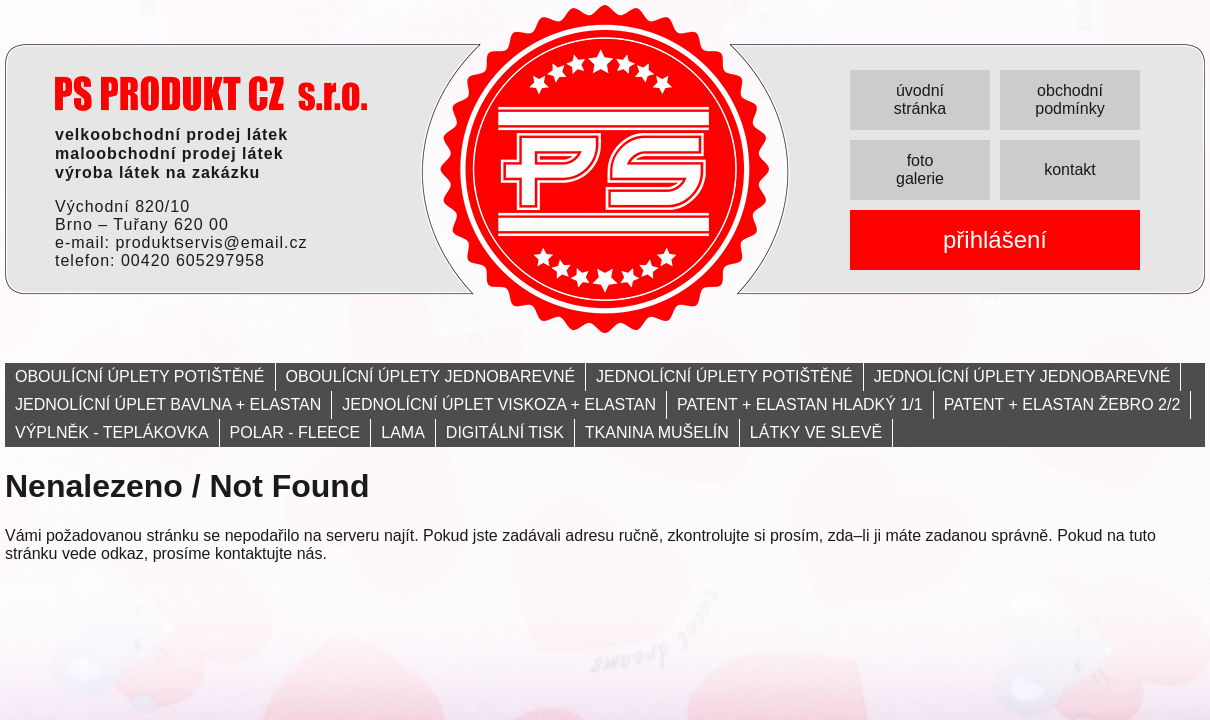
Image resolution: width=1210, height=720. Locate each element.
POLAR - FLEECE (295, 432)
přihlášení (995, 239)
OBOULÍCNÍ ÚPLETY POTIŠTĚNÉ (140, 376)
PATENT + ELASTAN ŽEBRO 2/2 (1062, 404)
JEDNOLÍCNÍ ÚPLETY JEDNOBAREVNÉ (1022, 376)
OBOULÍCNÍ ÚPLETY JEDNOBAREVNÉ (431, 376)
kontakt (1070, 169)
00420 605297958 (193, 260)
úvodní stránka (920, 99)
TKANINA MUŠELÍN (657, 432)
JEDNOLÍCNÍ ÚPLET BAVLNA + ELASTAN (168, 404)
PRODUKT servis (211, 93)
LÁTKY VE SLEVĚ (816, 432)
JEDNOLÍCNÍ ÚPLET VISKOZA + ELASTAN (499, 404)
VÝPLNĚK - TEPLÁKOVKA (112, 432)
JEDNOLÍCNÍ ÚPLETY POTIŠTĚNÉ (724, 376)
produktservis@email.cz (211, 242)
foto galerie (920, 169)
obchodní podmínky (1069, 99)
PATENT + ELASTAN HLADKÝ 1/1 (800, 404)
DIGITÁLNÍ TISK (505, 432)
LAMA (403, 432)
